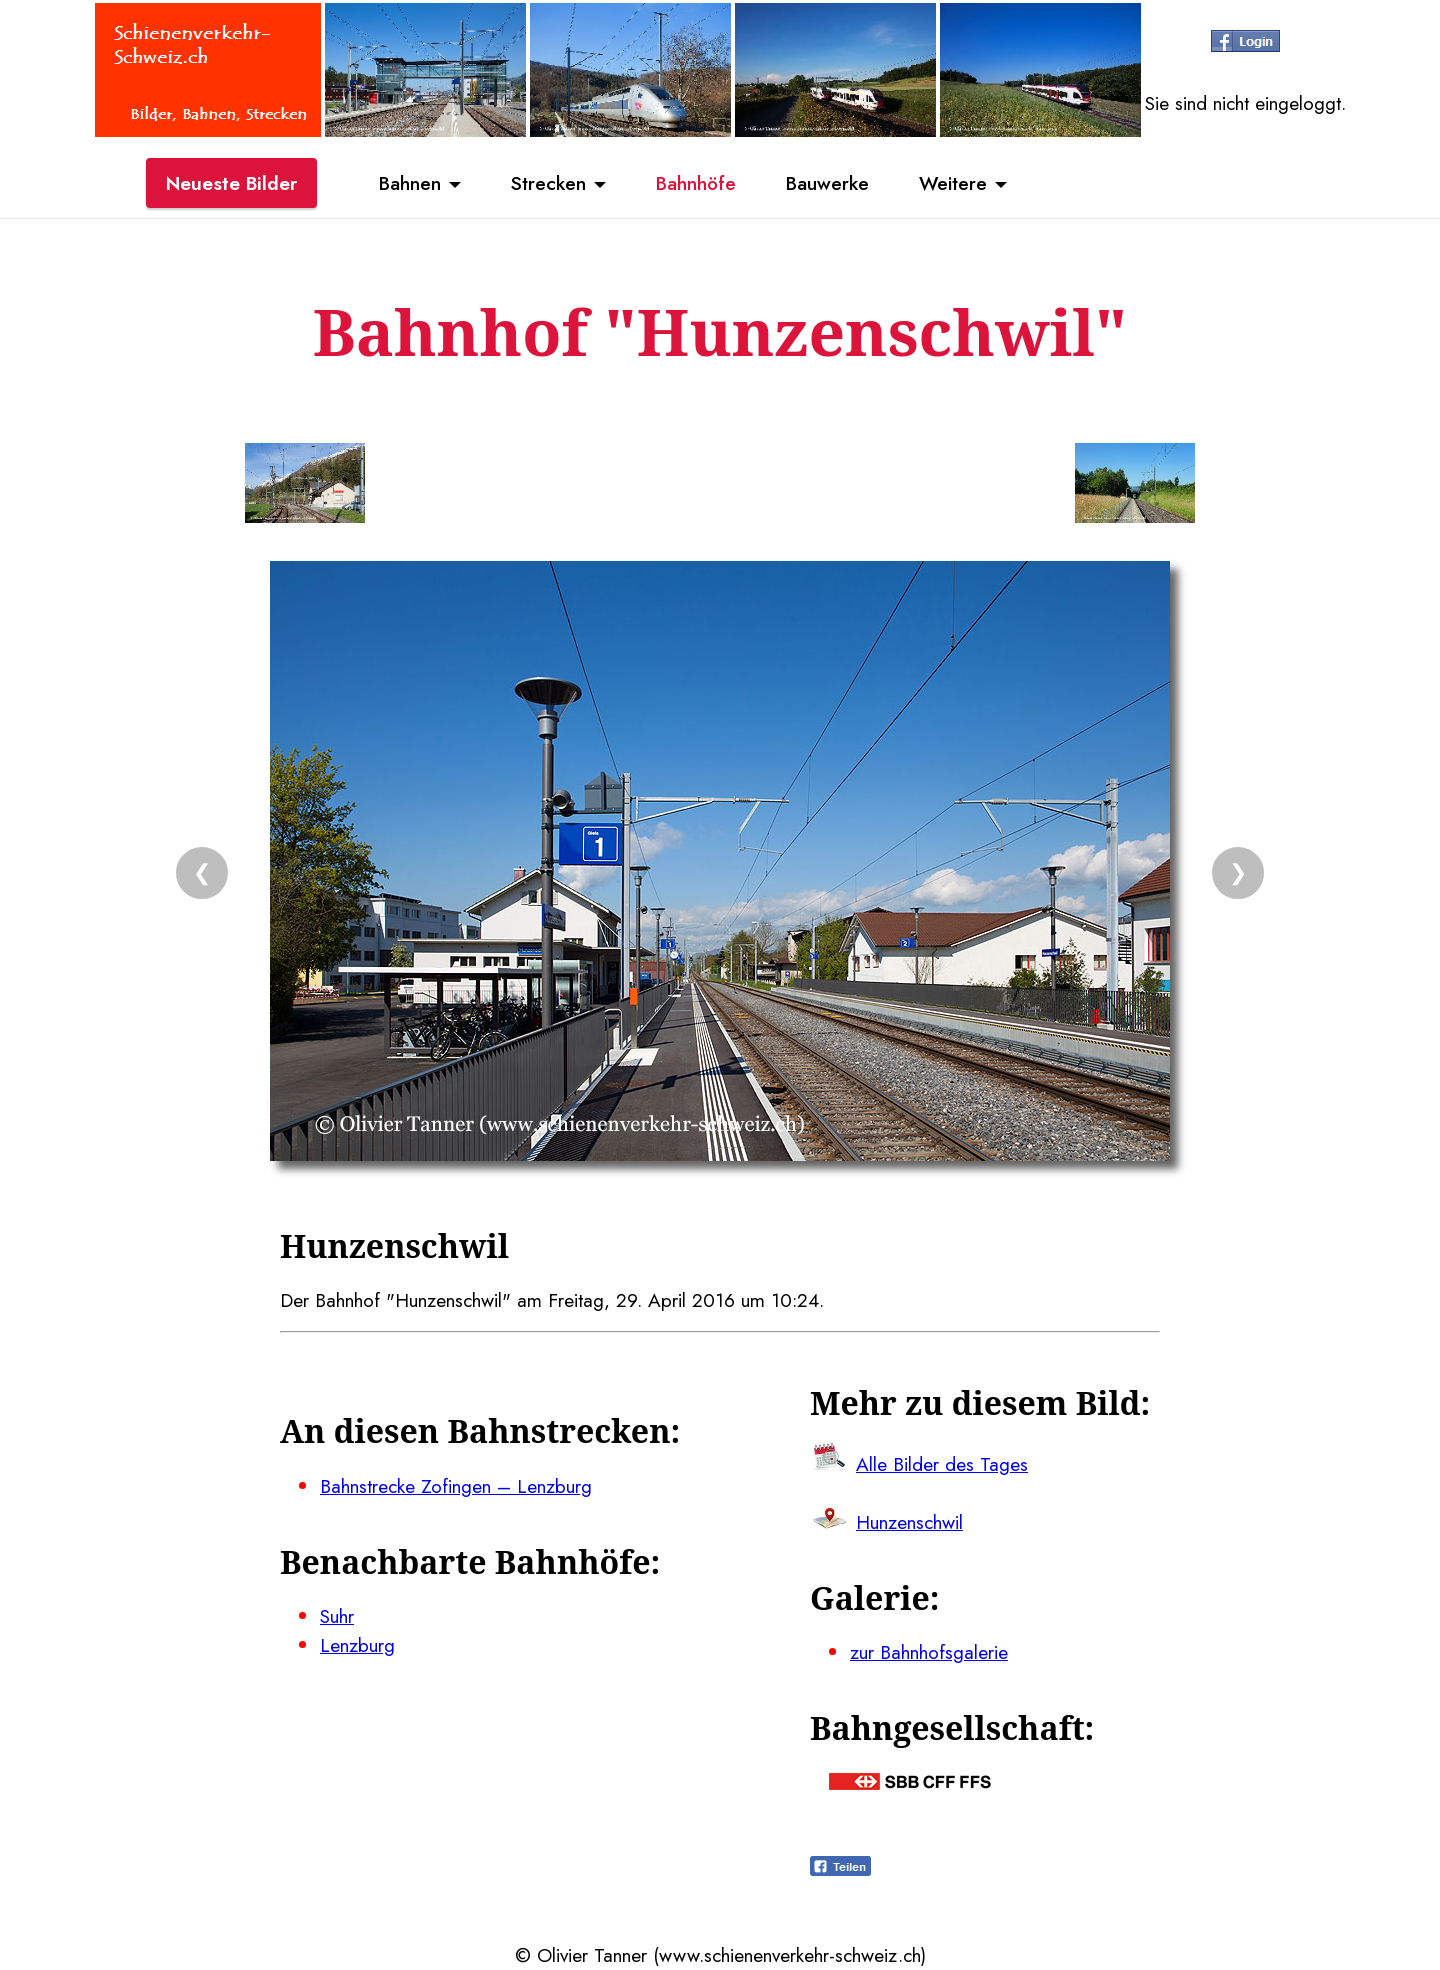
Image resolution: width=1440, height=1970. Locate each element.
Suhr (337, 1616)
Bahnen (410, 183)
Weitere (953, 183)
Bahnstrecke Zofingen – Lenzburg (456, 1486)
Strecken (548, 183)
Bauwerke (827, 183)
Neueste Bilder (231, 183)
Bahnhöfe (696, 183)
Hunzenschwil (909, 1522)
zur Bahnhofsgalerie (929, 1652)
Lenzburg (357, 1645)
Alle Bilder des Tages (942, 1464)
